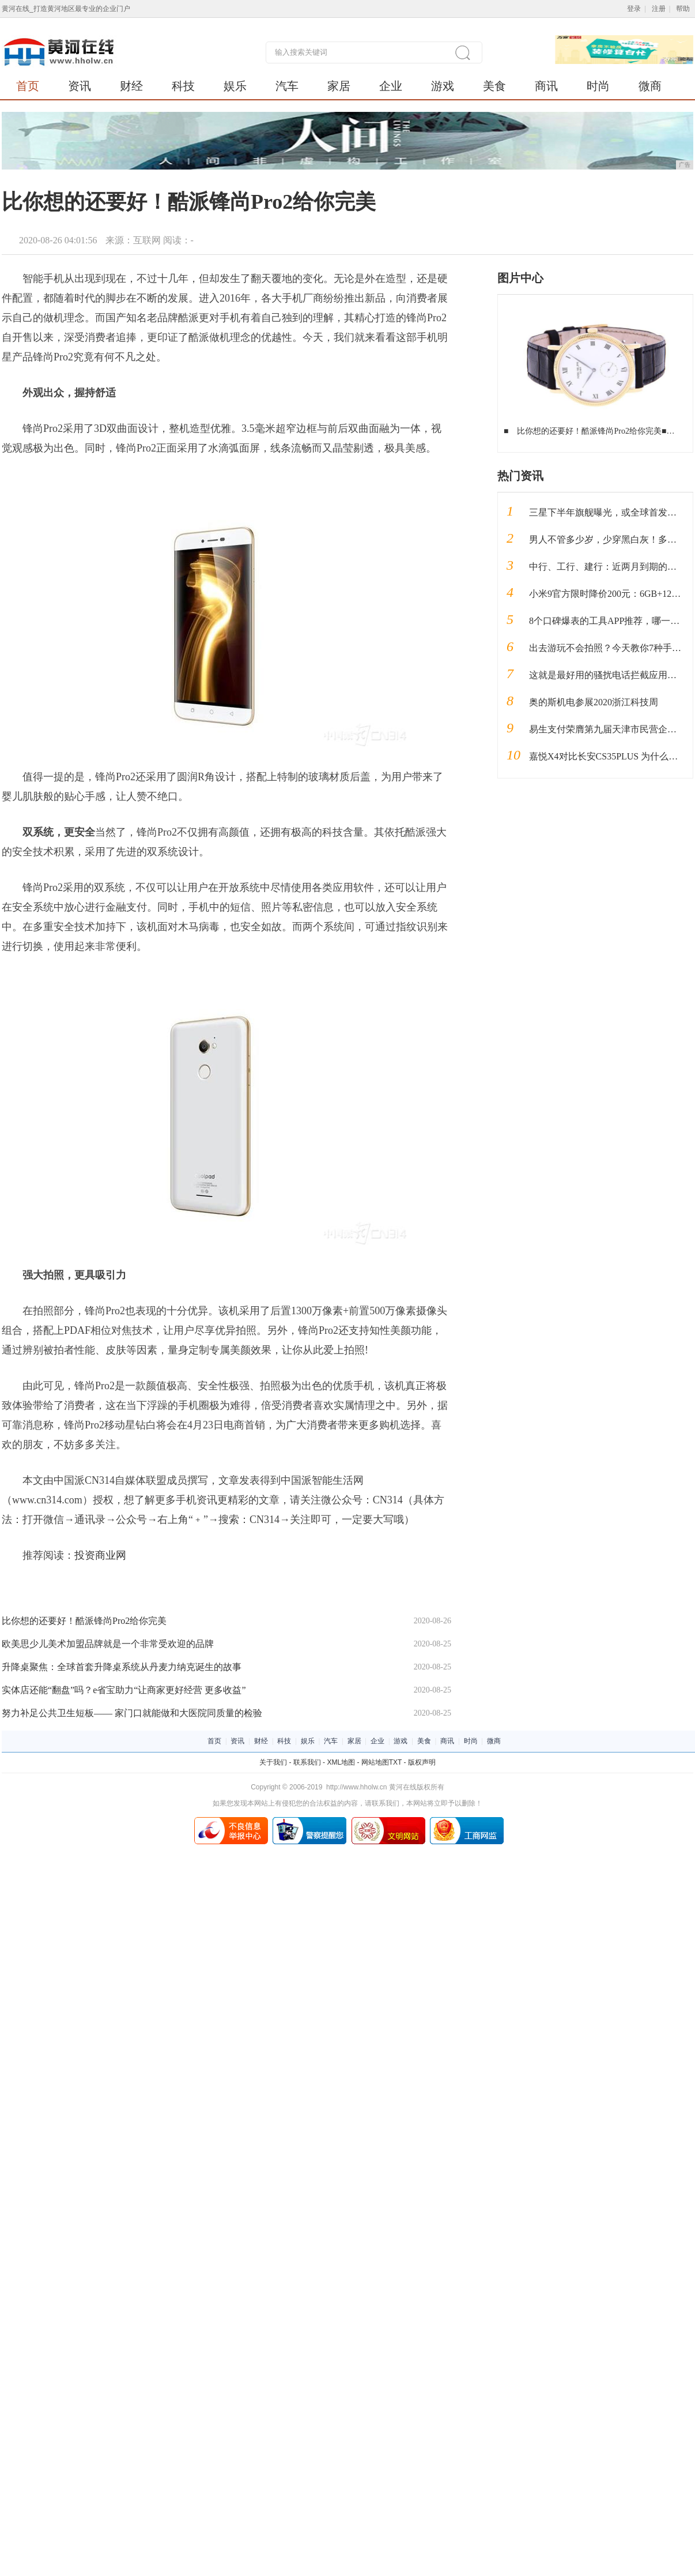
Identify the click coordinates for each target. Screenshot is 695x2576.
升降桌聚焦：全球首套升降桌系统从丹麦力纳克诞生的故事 (121, 1667)
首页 (27, 86)
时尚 (598, 86)
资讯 (79, 86)
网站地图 (375, 1762)
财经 (131, 86)
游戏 (442, 86)
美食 (494, 86)
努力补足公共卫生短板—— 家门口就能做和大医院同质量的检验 (132, 1713)
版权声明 (422, 1762)
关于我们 (273, 1762)
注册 (659, 9)
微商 (650, 86)
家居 (338, 86)
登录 (634, 9)
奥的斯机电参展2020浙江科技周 (593, 702)
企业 (390, 86)
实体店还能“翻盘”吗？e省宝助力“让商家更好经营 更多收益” (124, 1690)
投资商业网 (100, 1555)
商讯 (546, 86)
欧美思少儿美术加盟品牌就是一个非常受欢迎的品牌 (108, 1644)
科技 (183, 86)
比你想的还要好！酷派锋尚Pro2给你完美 (84, 1621)
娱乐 (235, 86)
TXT (395, 1762)
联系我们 (307, 1762)
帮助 (683, 9)
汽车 (287, 86)
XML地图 (341, 1762)
